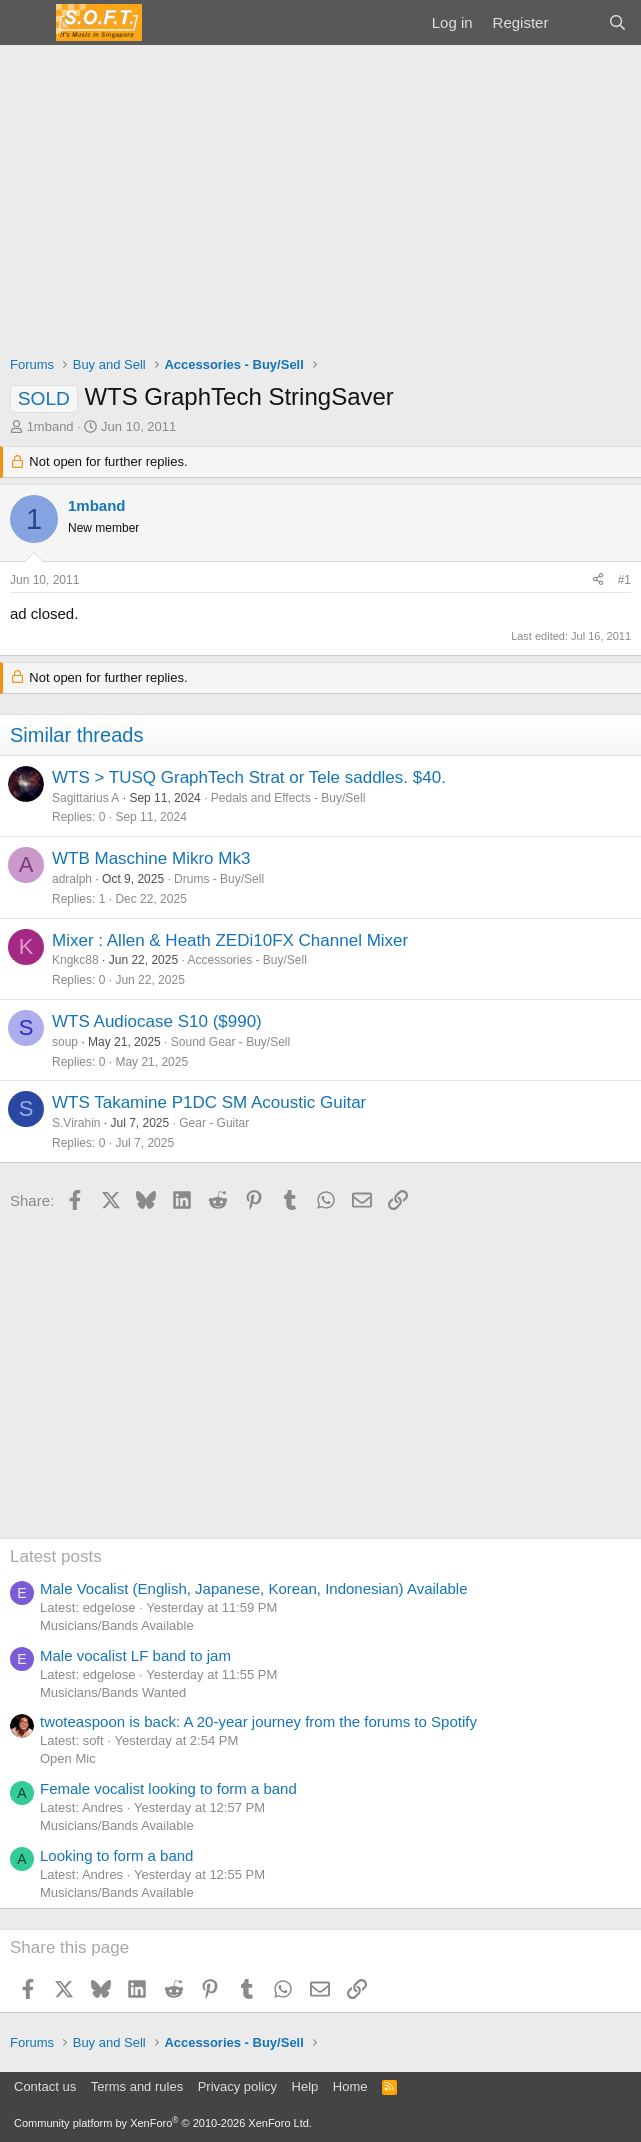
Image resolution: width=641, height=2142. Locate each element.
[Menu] (27, 23)
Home (350, 2086)
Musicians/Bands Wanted (113, 1692)
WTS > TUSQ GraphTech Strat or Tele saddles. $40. (249, 777)
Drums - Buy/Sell (219, 879)
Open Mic (68, 1758)
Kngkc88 (75, 960)
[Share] (598, 580)
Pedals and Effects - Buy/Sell (288, 798)
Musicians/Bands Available (117, 1625)
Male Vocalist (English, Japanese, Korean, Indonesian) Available (254, 1588)
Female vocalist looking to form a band (168, 1788)
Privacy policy (237, 2086)
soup (65, 1042)
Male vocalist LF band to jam (135, 1655)
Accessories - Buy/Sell (246, 960)
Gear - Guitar (214, 1123)
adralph (72, 879)
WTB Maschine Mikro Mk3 (151, 858)
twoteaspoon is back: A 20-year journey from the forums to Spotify (258, 1721)
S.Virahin (76, 1123)
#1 (624, 580)
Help (305, 2086)
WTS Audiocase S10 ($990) (157, 1021)
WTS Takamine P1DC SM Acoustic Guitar (209, 1102)
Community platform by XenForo (163, 2123)
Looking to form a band (116, 1855)
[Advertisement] (320, 195)
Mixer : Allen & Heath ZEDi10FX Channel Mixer (230, 940)
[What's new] (577, 22)
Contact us (45, 2086)
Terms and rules (137, 2086)
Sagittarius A (85, 798)
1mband (50, 426)
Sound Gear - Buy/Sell (230, 1042)
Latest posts (56, 1556)
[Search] (617, 22)
